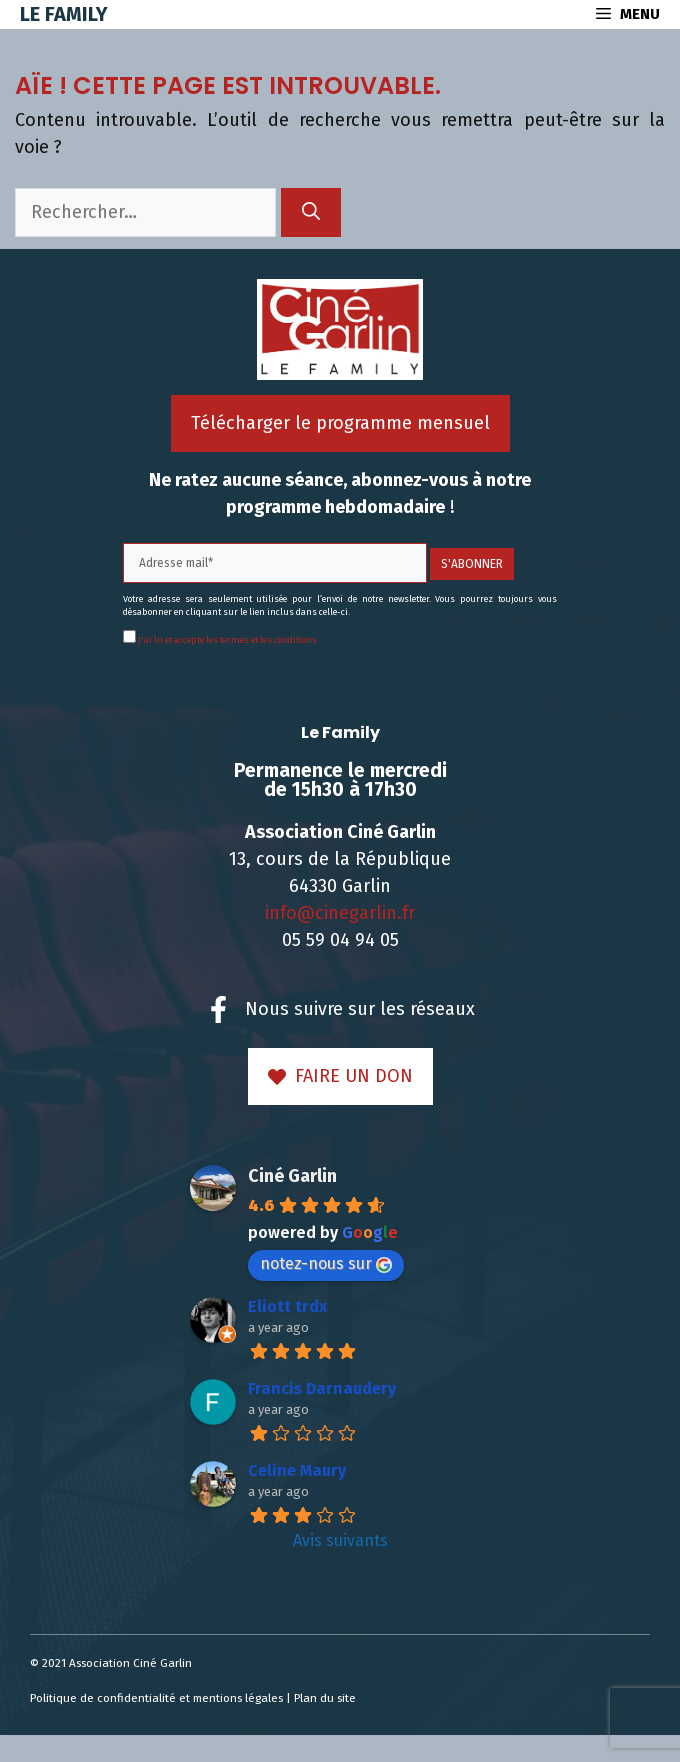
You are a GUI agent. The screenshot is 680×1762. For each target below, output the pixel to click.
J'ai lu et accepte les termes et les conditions (226, 640)
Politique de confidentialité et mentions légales (156, 1698)
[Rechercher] (311, 212)
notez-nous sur (326, 1263)
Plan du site (325, 1698)
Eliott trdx (287, 1306)
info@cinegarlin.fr (340, 913)
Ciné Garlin (292, 1176)
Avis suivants (340, 1540)
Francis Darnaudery (322, 1388)
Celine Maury (297, 1470)
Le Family (64, 14)
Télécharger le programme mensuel (340, 423)
